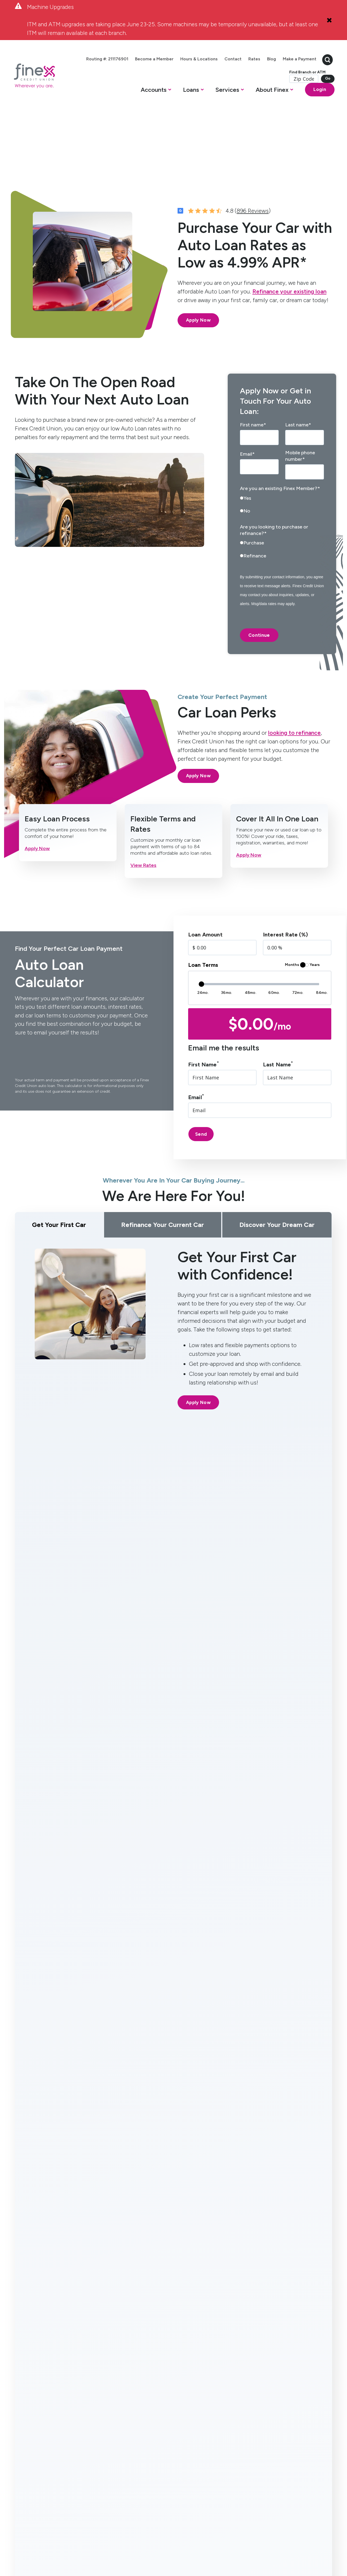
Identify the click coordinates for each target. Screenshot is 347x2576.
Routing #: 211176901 (169, 2540)
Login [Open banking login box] (299, 102)
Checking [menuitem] (23, 2390)
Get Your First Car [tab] (59, 1161)
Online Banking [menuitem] (130, 2400)
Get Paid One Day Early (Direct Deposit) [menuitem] (132, 2416)
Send (201, 1070)
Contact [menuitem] (247, 58)
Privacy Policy (110, 2540)
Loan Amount (205, 871)
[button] (138, 104)
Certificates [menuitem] (26, 2416)
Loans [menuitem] (76, 2382)
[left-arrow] (169, 2024)
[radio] (282, 436)
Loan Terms (203, 902)
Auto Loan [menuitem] (79, 2422)
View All (314, 2024)
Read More (36, 2293)
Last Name (278, 1001)
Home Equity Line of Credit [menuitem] (80, 2396)
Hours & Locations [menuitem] (214, 58)
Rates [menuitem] (269, 58)
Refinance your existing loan (289, 228)
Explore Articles (173, 2327)
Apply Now (198, 257)
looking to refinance (294, 669)
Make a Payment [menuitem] (279, 72)
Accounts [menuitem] (26, 2382)
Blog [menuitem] (286, 58)
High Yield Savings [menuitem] (24, 2403)
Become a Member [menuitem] (169, 58)
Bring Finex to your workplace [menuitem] (183, 2454)
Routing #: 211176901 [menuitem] (122, 58)
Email (196, 1034)
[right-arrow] (186, 2024)
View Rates (143, 802)
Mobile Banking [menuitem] (130, 2390)
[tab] (79, 1674)
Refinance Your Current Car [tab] (162, 1161)
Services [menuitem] (127, 2382)
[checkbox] (282, 443)
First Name (203, 1001)
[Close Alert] (329, 20)
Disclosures (136, 2540)
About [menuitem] (180, 2382)
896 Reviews (253, 147)
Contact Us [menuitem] (184, 2390)
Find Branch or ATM (287, 85)
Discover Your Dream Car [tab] (276, 1161)
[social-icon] (20, 2485)
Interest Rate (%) (285, 871)
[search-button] (307, 66)
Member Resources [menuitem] (183, 2419)
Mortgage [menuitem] (79, 2412)
